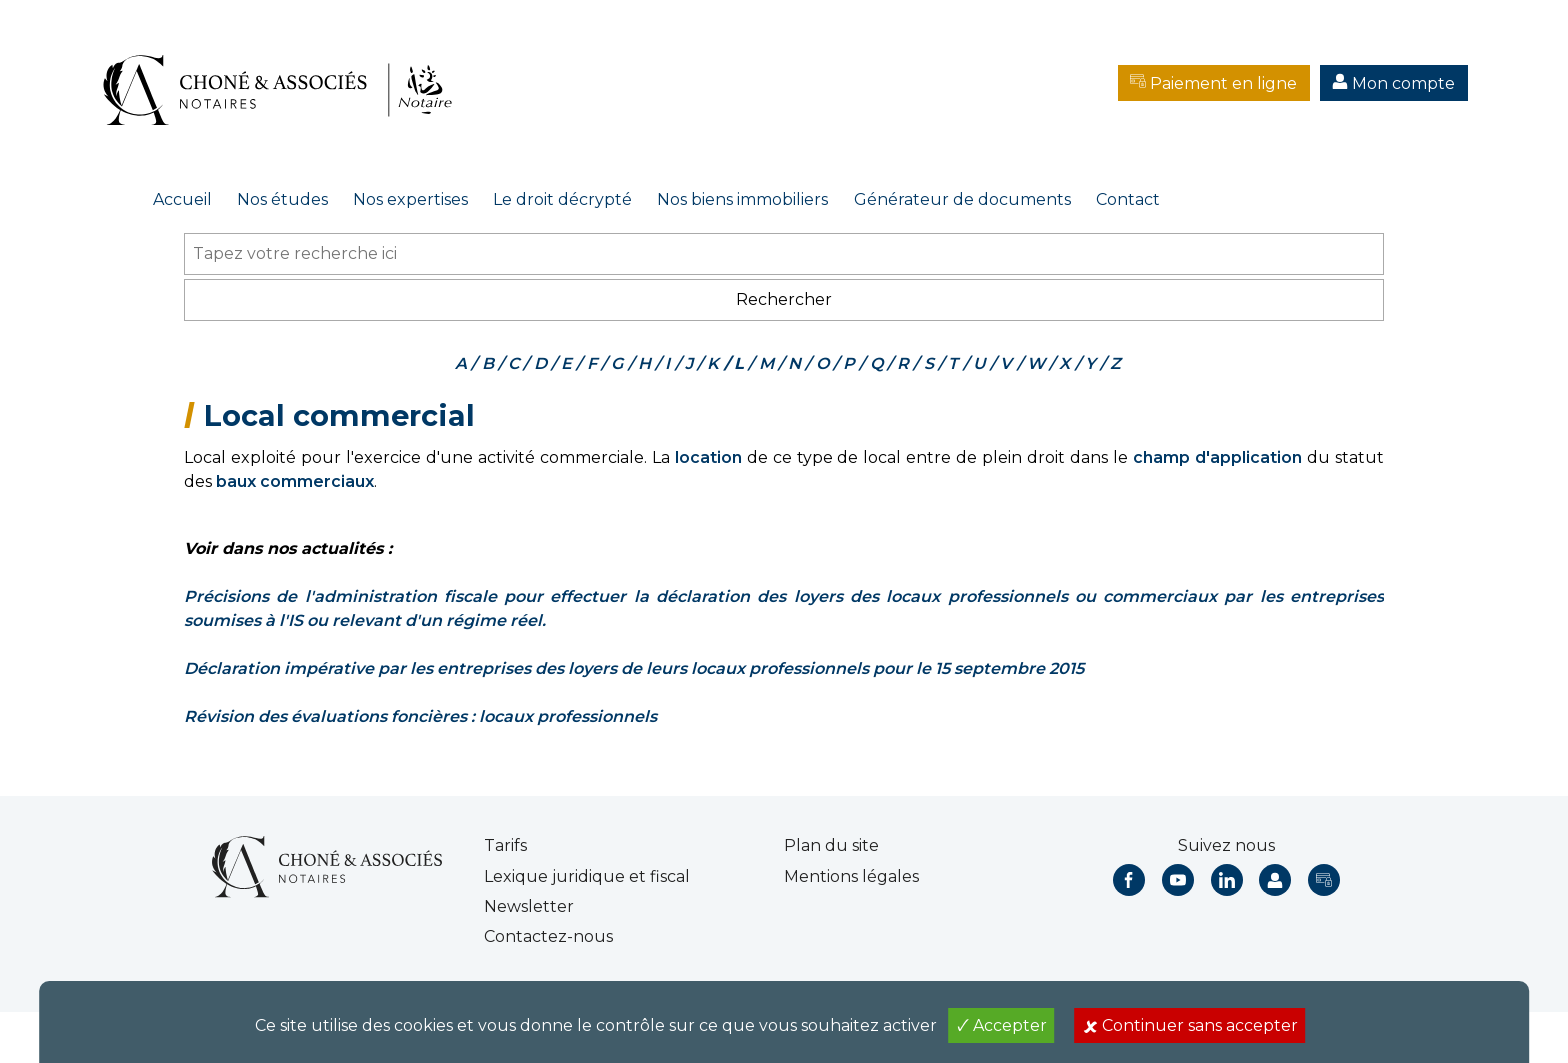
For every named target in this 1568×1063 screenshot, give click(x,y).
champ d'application (1217, 457)
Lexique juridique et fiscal (587, 876)
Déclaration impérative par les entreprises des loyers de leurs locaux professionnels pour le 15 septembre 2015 (634, 668)
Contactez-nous (548, 936)
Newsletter (529, 906)
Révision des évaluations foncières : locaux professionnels (420, 716)
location (708, 457)
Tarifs (505, 845)
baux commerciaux (295, 481)
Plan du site (831, 845)
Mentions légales (851, 876)
